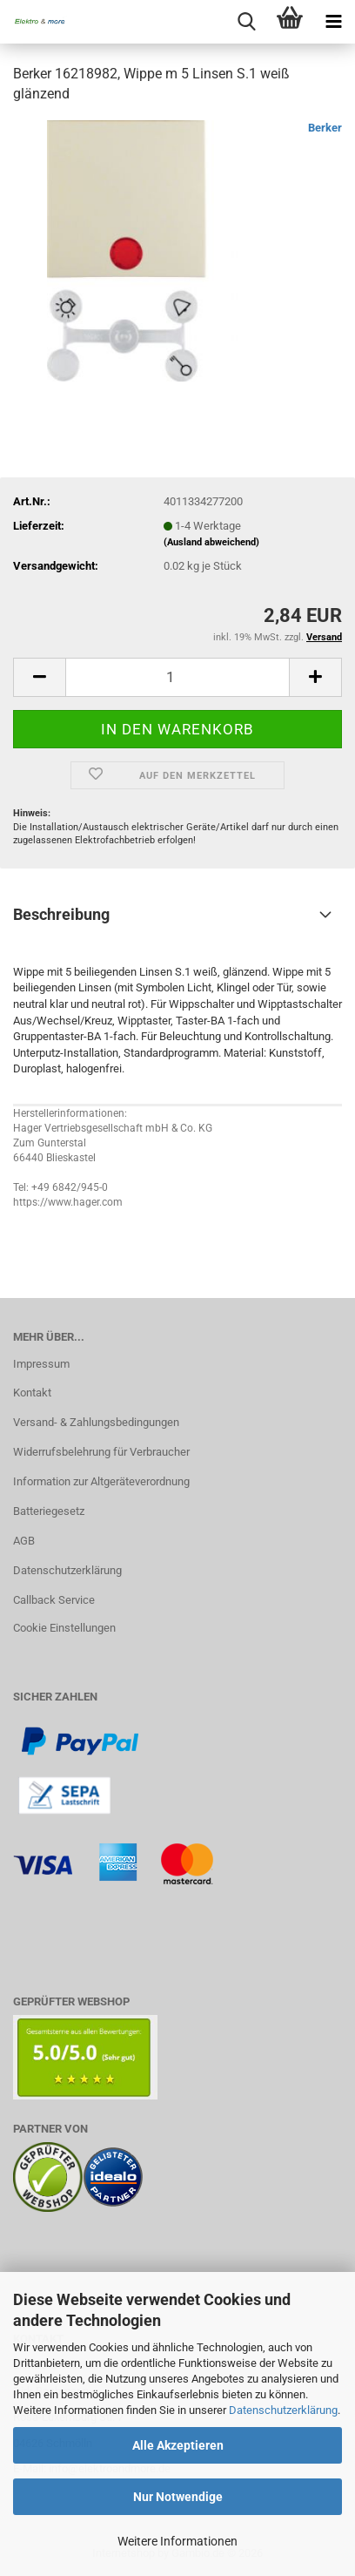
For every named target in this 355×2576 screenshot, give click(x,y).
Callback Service (54, 1599)
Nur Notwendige (178, 2497)
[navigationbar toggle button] (333, 22)
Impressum (41, 1363)
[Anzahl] (177, 677)
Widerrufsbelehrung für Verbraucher (101, 1451)
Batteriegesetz (48, 1511)
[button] (39, 677)
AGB (24, 1540)
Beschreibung (61, 914)
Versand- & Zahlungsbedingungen (96, 1422)
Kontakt (32, 1392)
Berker (325, 127)
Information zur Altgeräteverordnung (101, 1481)
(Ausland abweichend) (211, 542)
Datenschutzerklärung (283, 2410)
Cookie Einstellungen (64, 1627)
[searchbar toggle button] (246, 22)
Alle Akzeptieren (178, 2445)
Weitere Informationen (177, 2541)
